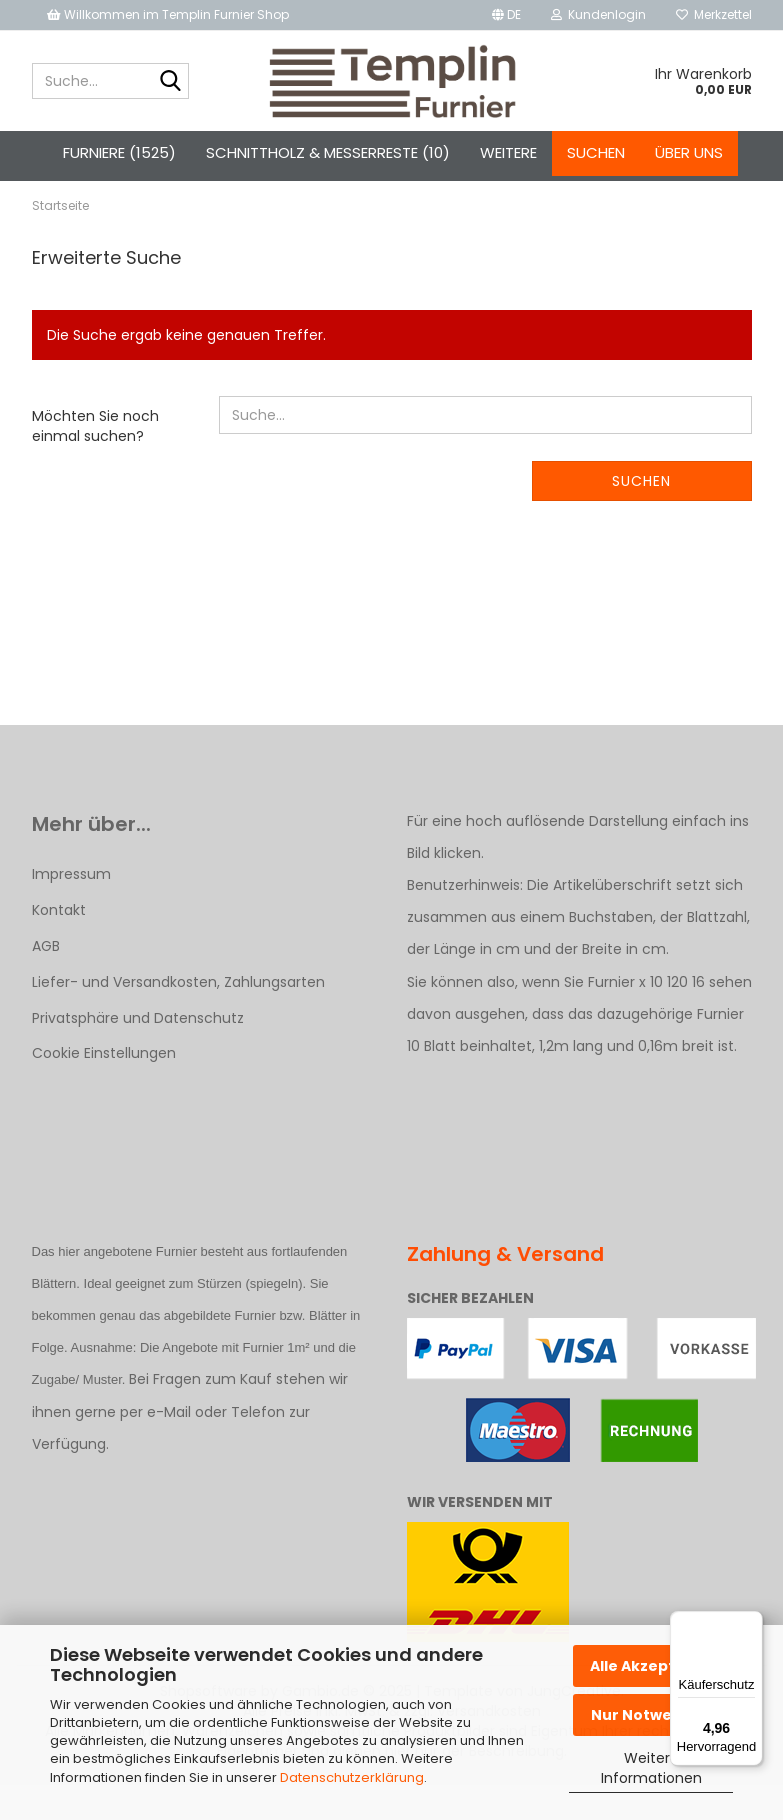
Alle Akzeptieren (653, 1666)
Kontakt (59, 945)
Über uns (689, 152)
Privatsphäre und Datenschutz (138, 1054)
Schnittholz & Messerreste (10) (328, 152)
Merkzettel (714, 14)
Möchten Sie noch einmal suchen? (95, 462)
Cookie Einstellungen (104, 1088)
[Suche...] (170, 82)
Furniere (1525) (119, 152)
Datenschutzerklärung (352, 1777)
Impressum (71, 909)
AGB (46, 981)
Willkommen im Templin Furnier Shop (168, 14)
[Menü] (751, 1623)
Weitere (508, 152)
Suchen (596, 152)
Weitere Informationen (651, 1768)
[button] (506, 15)
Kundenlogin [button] (598, 14)
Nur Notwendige (653, 1715)
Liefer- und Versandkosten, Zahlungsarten (178, 1018)
